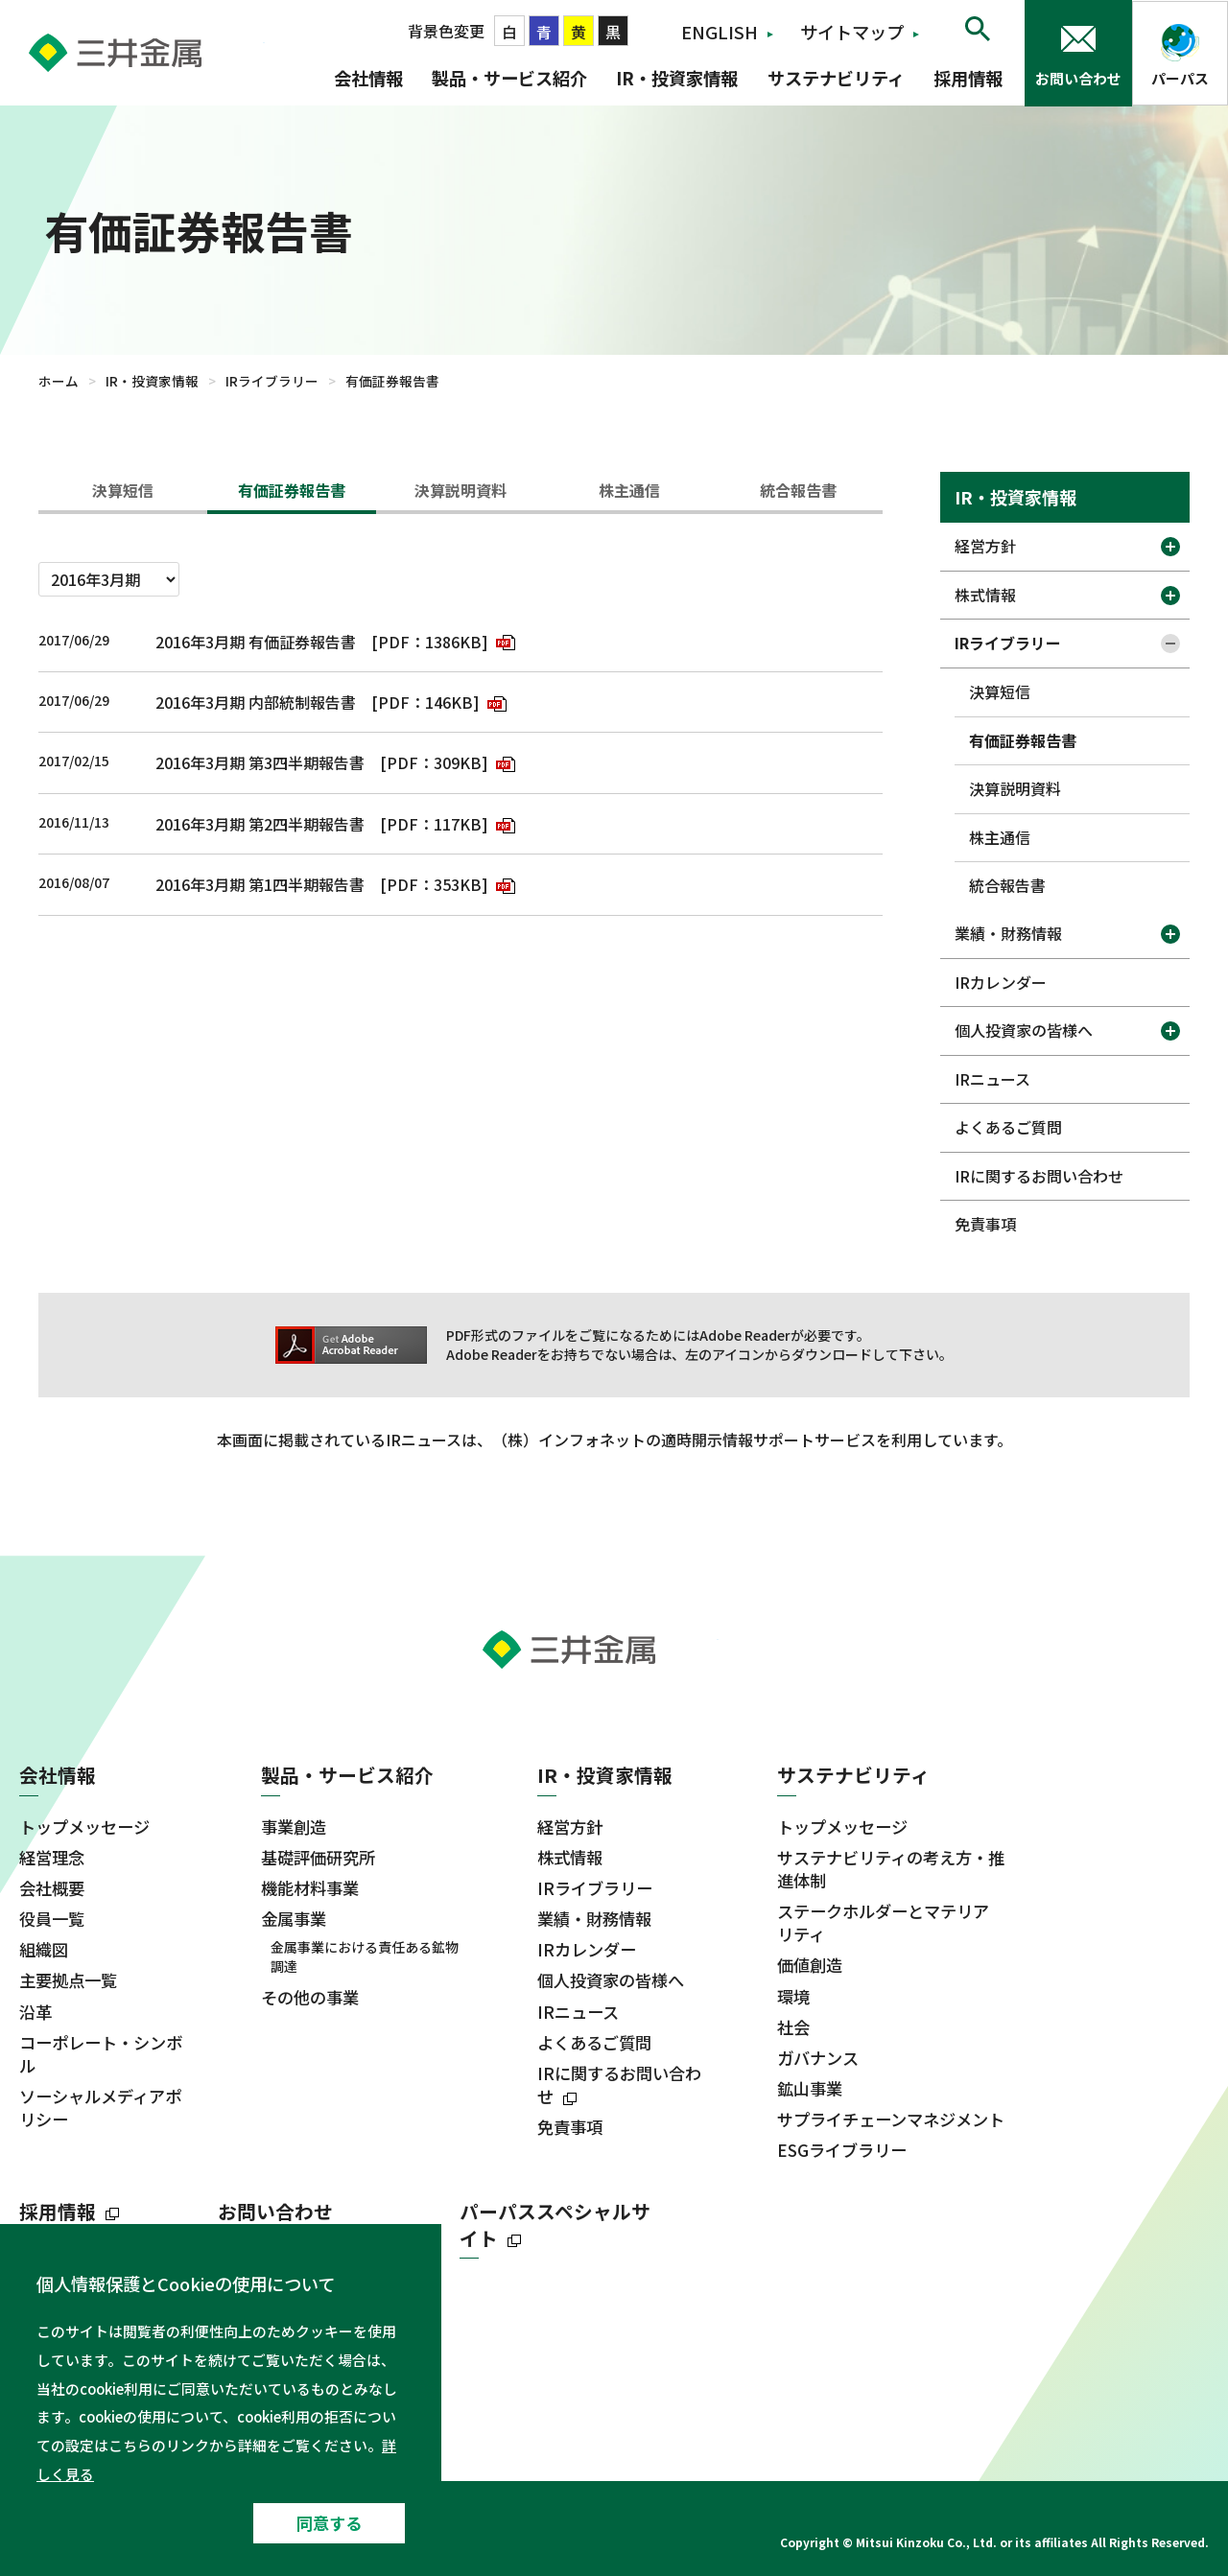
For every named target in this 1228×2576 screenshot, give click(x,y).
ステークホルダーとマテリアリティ (883, 1923)
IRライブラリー (272, 380)
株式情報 (985, 594)
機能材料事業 (310, 1888)
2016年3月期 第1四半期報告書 (260, 884)
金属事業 (293, 1919)
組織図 (43, 1949)
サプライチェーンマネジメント (890, 2119)
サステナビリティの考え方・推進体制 (890, 1869)
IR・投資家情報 (677, 77)
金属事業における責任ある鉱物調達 (365, 1957)
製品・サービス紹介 (509, 77)
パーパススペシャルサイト (555, 2225)
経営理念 (51, 1857)
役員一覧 (51, 1919)
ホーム (58, 380)
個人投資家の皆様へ (1024, 1030)
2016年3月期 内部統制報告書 (255, 702)
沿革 (35, 2012)
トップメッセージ (84, 1826)
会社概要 (51, 1888)
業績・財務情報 (1008, 933)
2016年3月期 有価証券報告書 (255, 641)
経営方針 (985, 545)
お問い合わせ (1078, 78)
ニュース (57, 2378)
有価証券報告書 (291, 490)
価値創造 (809, 1965)
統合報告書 (798, 490)
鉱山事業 (809, 2088)
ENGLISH (719, 31)
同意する (329, 2523)
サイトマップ (852, 31)
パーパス (1180, 78)
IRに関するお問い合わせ (1039, 1175)
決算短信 (123, 490)
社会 (793, 2027)
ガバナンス (818, 2058)
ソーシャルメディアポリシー (100, 2108)
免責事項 (985, 1223)
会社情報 (368, 77)
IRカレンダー (1001, 982)
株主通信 (629, 490)
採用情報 (968, 77)
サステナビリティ (836, 77)
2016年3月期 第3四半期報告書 (260, 762)
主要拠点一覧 (68, 1980)
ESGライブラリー (842, 2150)
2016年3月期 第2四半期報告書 (260, 823)
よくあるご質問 (1008, 1126)
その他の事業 (310, 1997)
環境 (793, 1996)
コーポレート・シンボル (100, 2054)
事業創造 (293, 1826)
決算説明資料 (460, 490)
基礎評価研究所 (318, 1857)
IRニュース (992, 1078)
